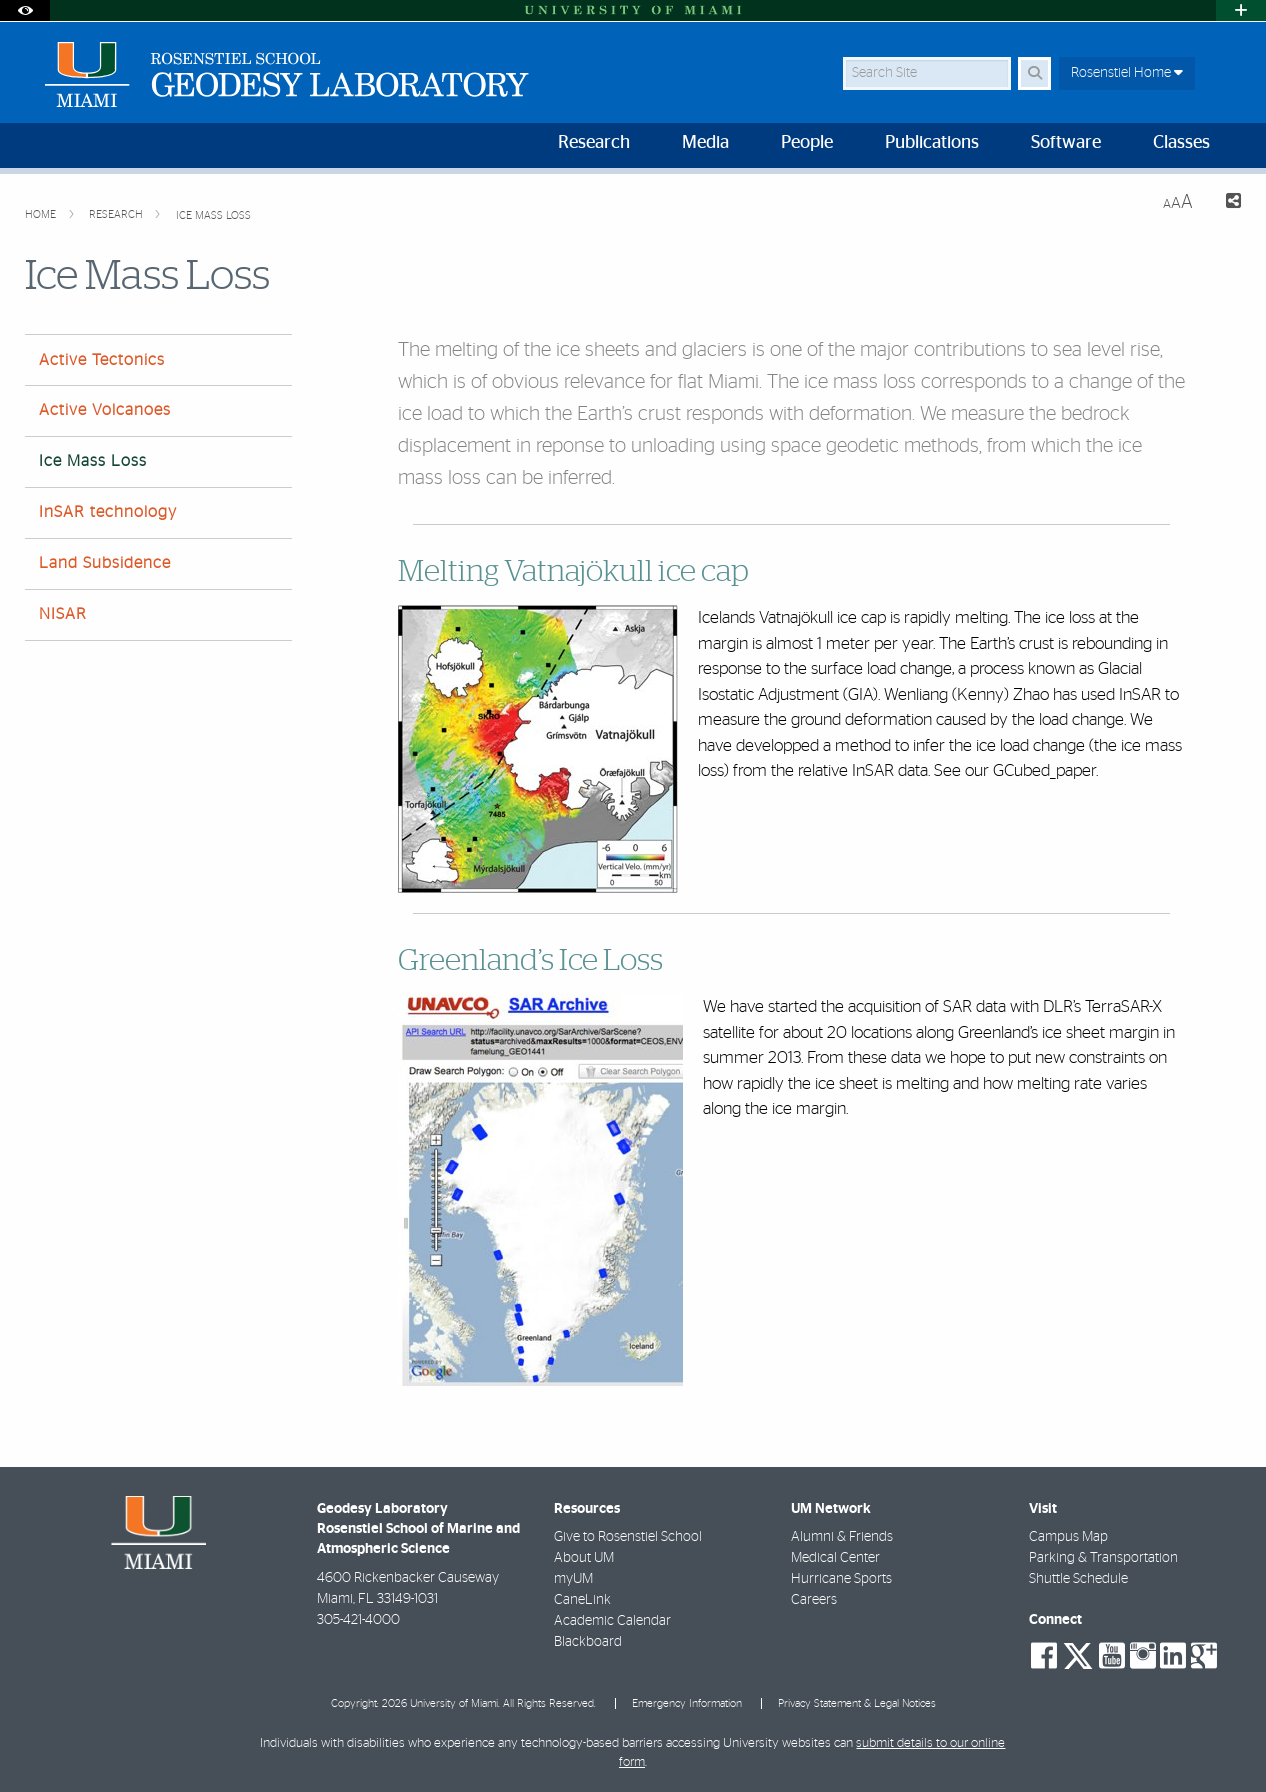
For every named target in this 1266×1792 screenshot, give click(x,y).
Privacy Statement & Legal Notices (857, 1703)
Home (42, 214)
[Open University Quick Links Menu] (1241, 10)
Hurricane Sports (841, 1579)
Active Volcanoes (105, 410)
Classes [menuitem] (1181, 143)
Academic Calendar (612, 1621)
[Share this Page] (1225, 203)
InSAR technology (108, 512)
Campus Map (1068, 1537)
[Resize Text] (1178, 202)
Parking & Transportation (1103, 1558)
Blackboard (588, 1642)
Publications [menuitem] (932, 143)
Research (117, 214)
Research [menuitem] (594, 143)
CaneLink (582, 1600)
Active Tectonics (102, 360)
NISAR (63, 614)
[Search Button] (1034, 73)
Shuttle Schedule (1078, 1579)
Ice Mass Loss (213, 215)
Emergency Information (687, 1703)
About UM (584, 1558)
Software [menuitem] (1066, 143)
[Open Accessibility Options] (25, 10)
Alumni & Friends (842, 1537)
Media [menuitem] (705, 143)
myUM (573, 1579)
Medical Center (835, 1558)
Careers (814, 1600)
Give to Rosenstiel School (628, 1537)
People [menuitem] (807, 143)
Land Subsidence (105, 563)
